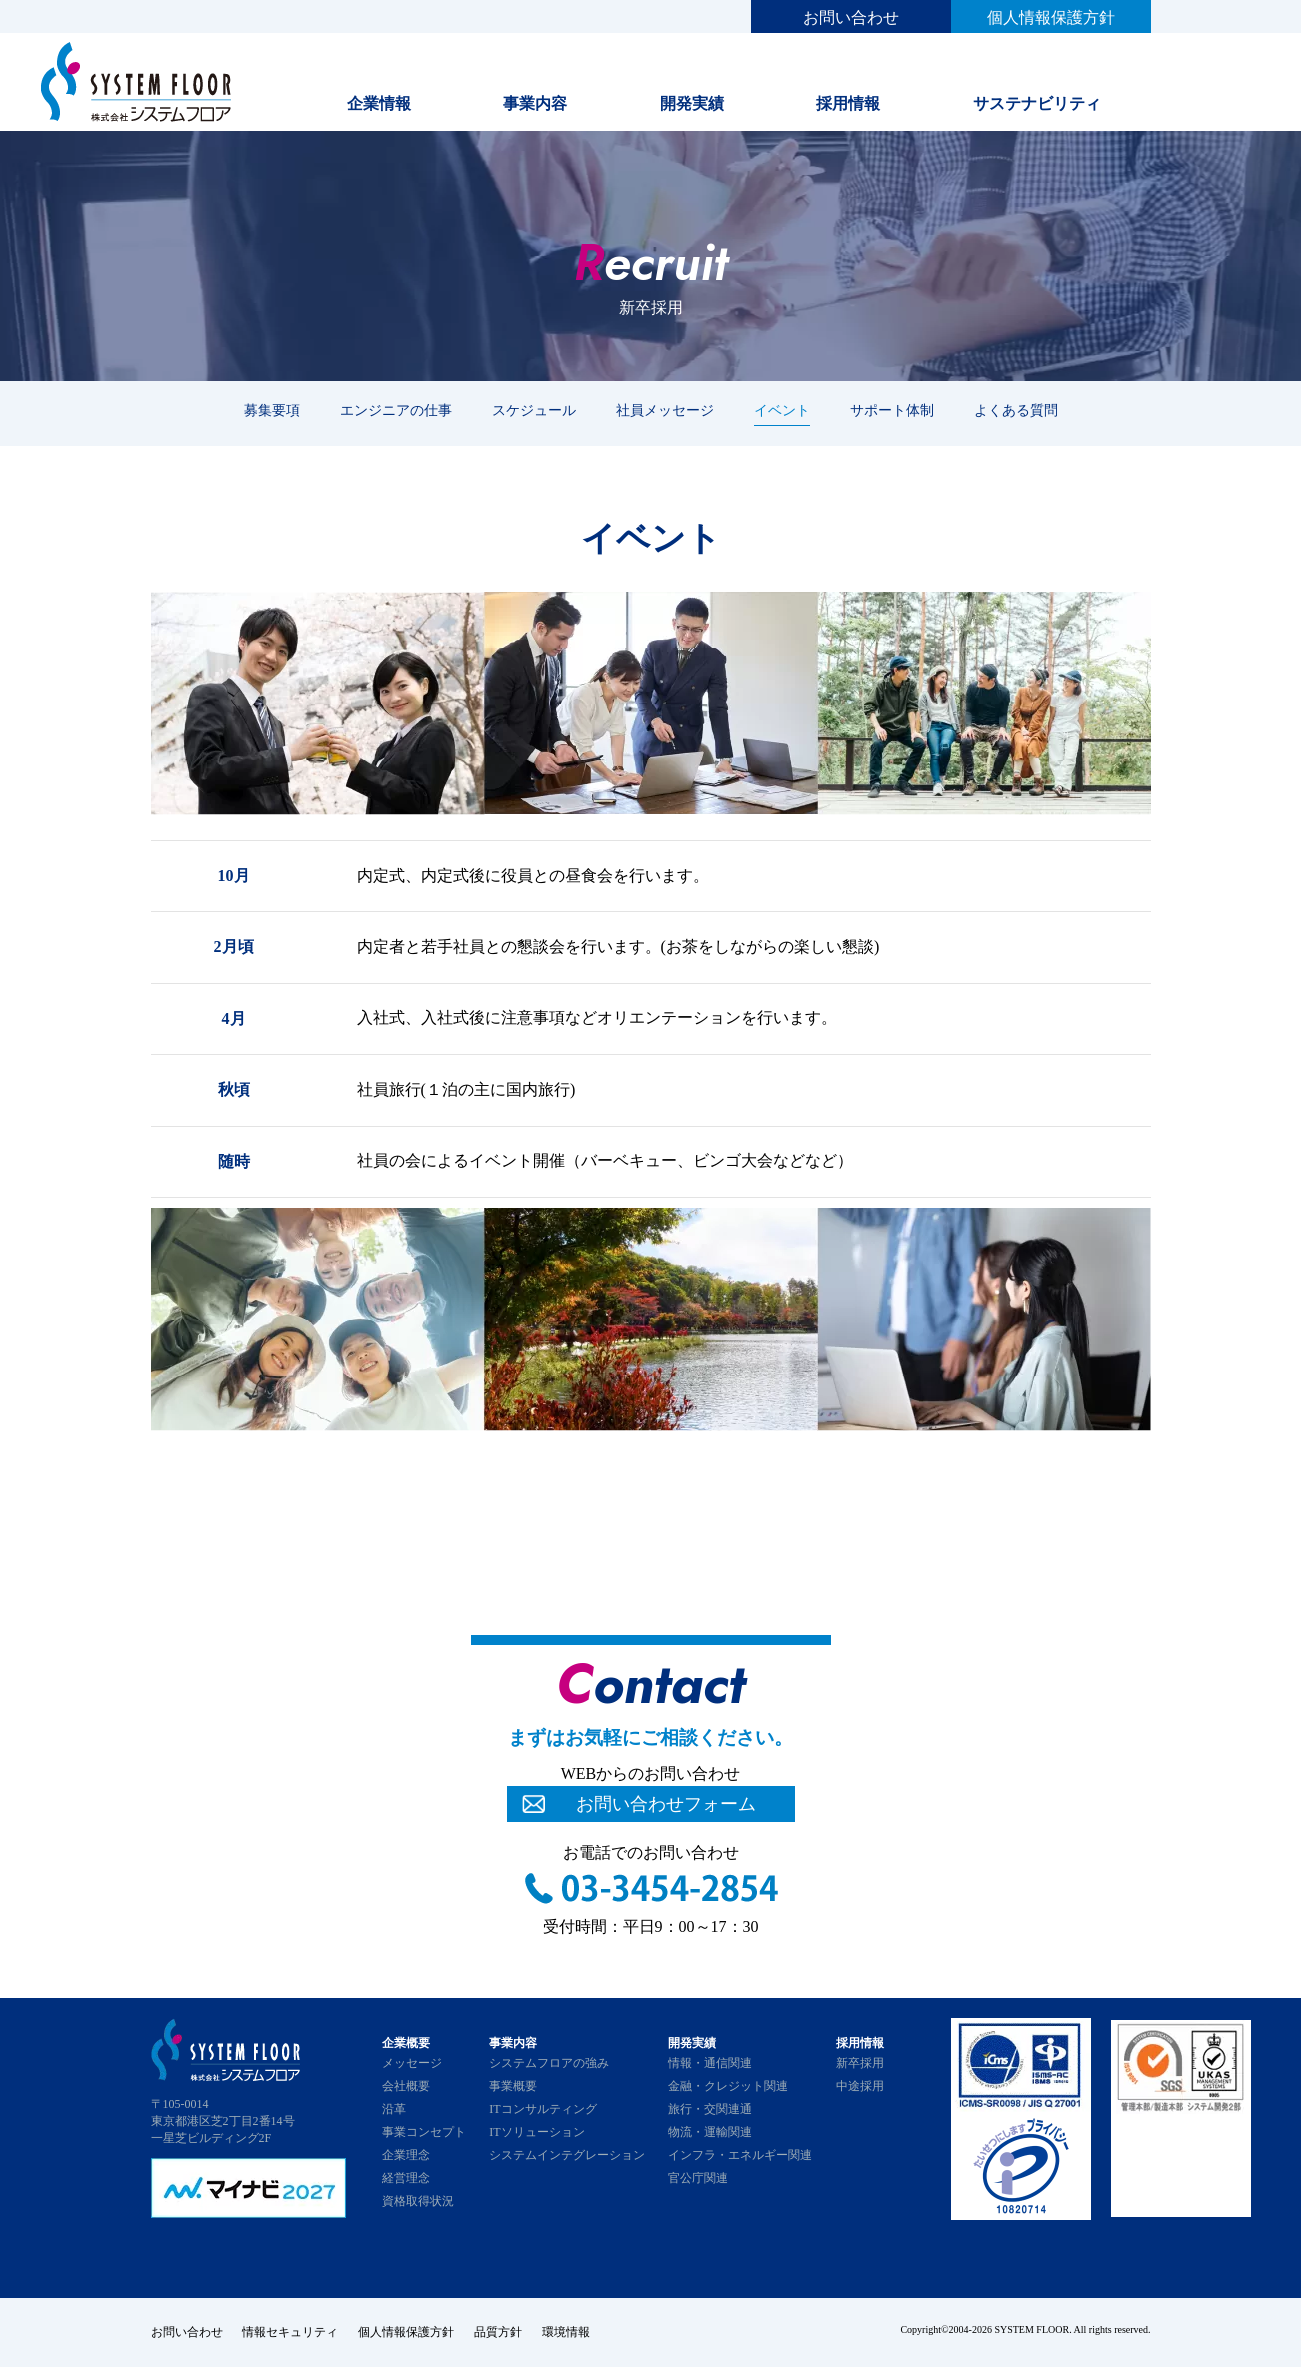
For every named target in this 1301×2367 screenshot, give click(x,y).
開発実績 (692, 103)
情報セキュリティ (291, 2332)
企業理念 (406, 2155)
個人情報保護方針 (1051, 17)
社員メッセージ (665, 410)
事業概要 (513, 2086)
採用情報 (848, 103)
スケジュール (534, 410)
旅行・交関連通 (710, 2109)
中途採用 (860, 2086)
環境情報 (567, 2332)
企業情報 (379, 103)
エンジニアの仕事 (396, 410)
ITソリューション (536, 2132)
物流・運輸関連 (710, 2132)
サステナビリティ (1037, 103)
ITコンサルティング (542, 2109)
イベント (782, 410)
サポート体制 (892, 410)
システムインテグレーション (567, 2155)
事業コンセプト (424, 2132)
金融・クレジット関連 (728, 2086)
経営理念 (406, 2178)
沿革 (394, 2109)
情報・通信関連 (710, 2063)
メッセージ (412, 2063)
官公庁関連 (698, 2178)
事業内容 (535, 103)
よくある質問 (1016, 410)
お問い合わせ (851, 17)
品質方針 (499, 2332)
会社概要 (406, 2086)
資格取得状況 (418, 2201)
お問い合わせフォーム (666, 1804)
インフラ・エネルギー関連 (740, 2155)
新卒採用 (860, 2063)
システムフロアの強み (549, 2063)
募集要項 (272, 410)
